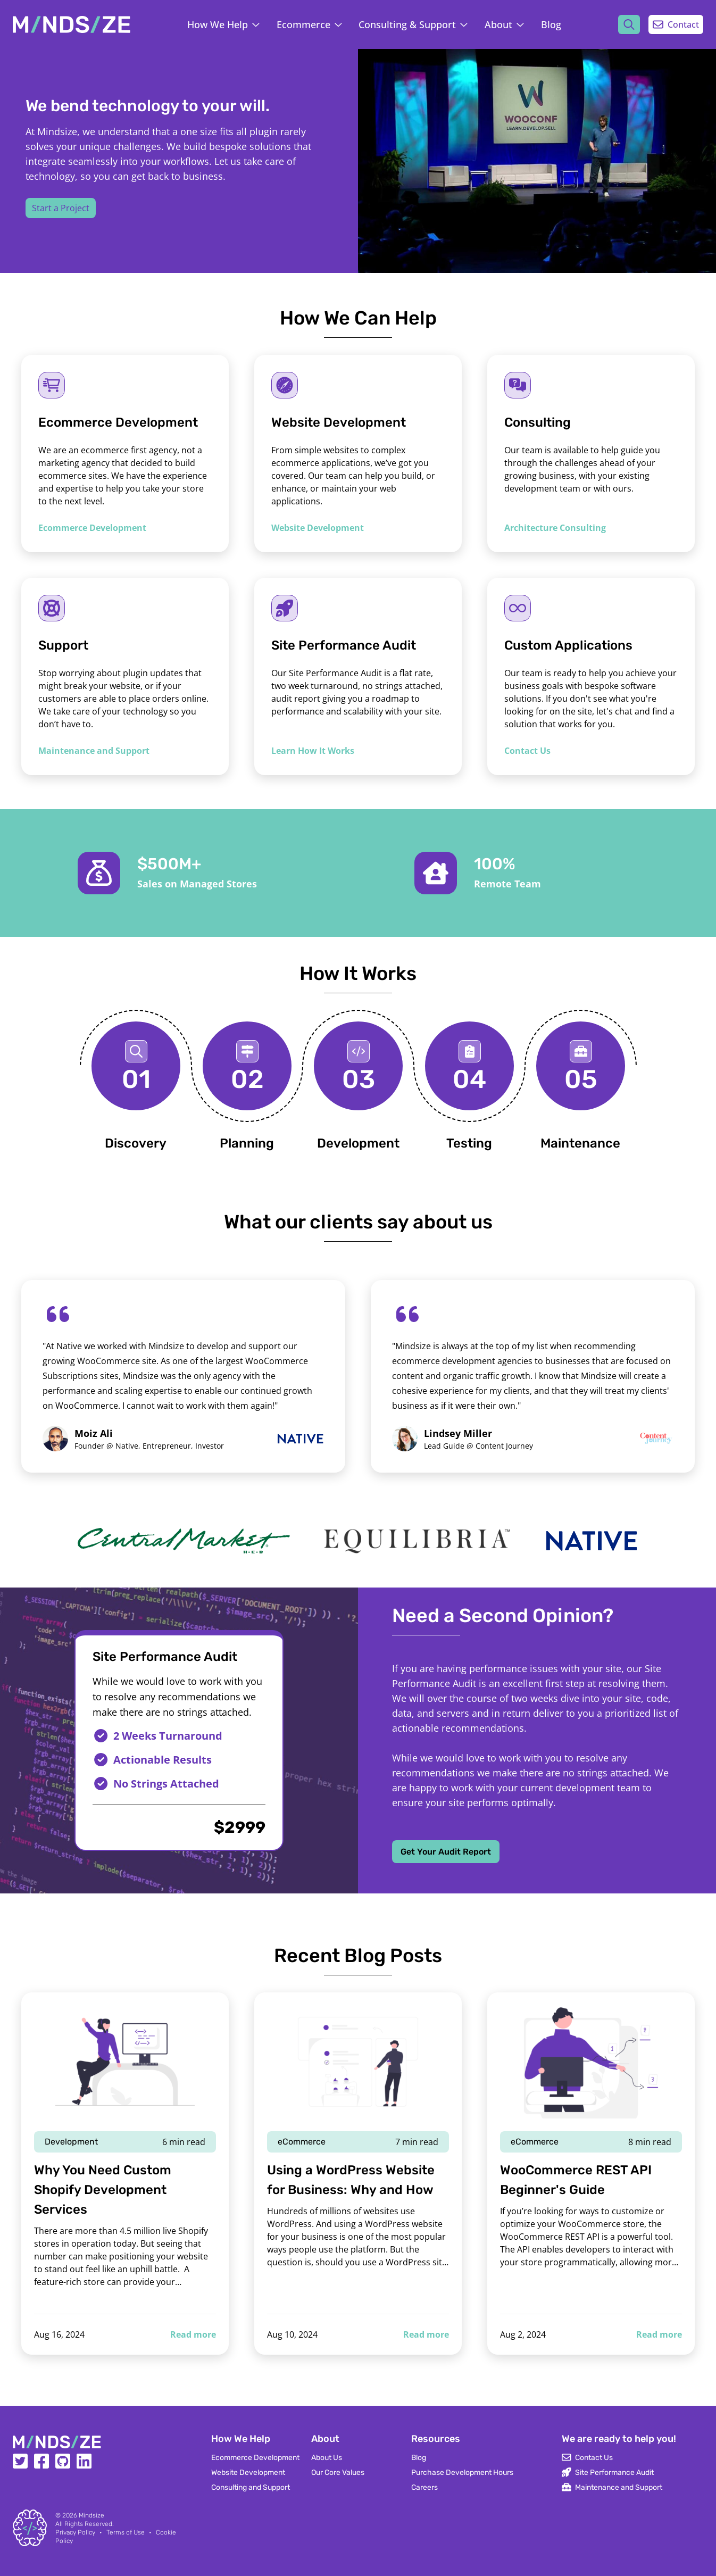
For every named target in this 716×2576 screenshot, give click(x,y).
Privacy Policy (75, 2532)
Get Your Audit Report (446, 1852)
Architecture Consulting (555, 528)
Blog (551, 24)
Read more (193, 2334)
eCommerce (302, 2142)
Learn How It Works (312, 751)
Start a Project (60, 208)
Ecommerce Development (92, 528)
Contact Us (527, 751)
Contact (676, 24)
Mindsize (91, 2515)
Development (71, 2142)
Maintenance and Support (93, 751)
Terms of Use (125, 2532)
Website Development (317, 528)
